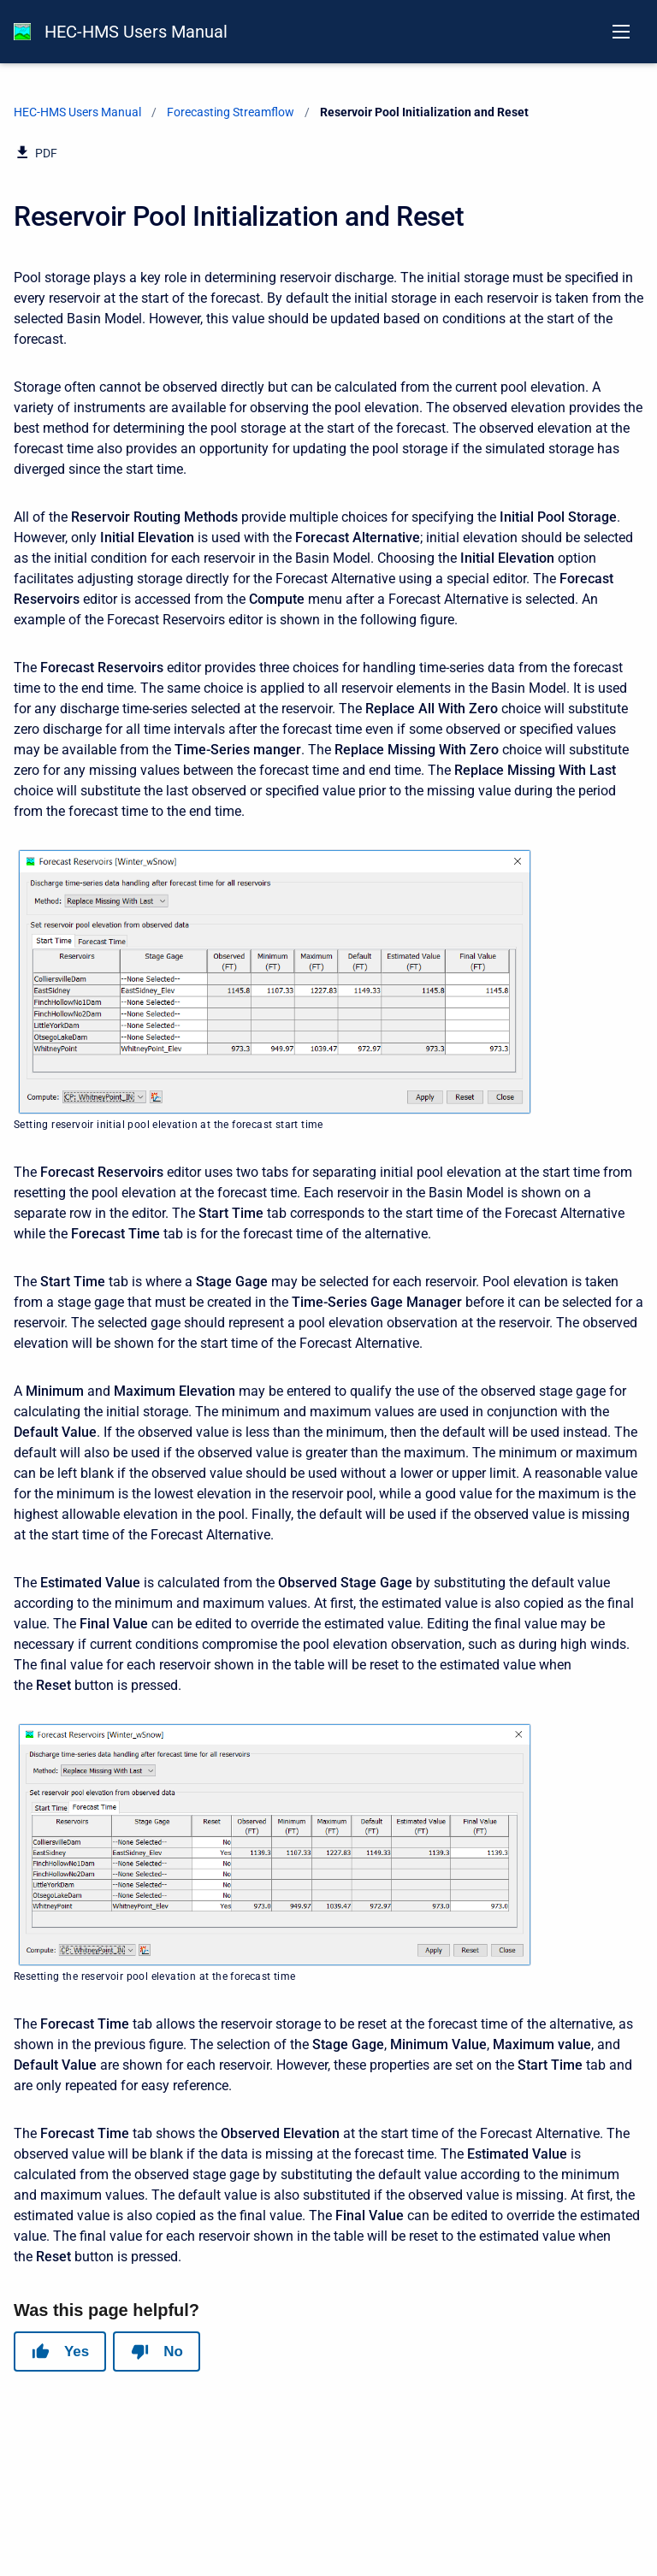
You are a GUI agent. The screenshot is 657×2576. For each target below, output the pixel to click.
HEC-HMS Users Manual (136, 31)
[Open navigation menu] (621, 31)
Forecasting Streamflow (230, 112)
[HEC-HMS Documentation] (22, 31)
